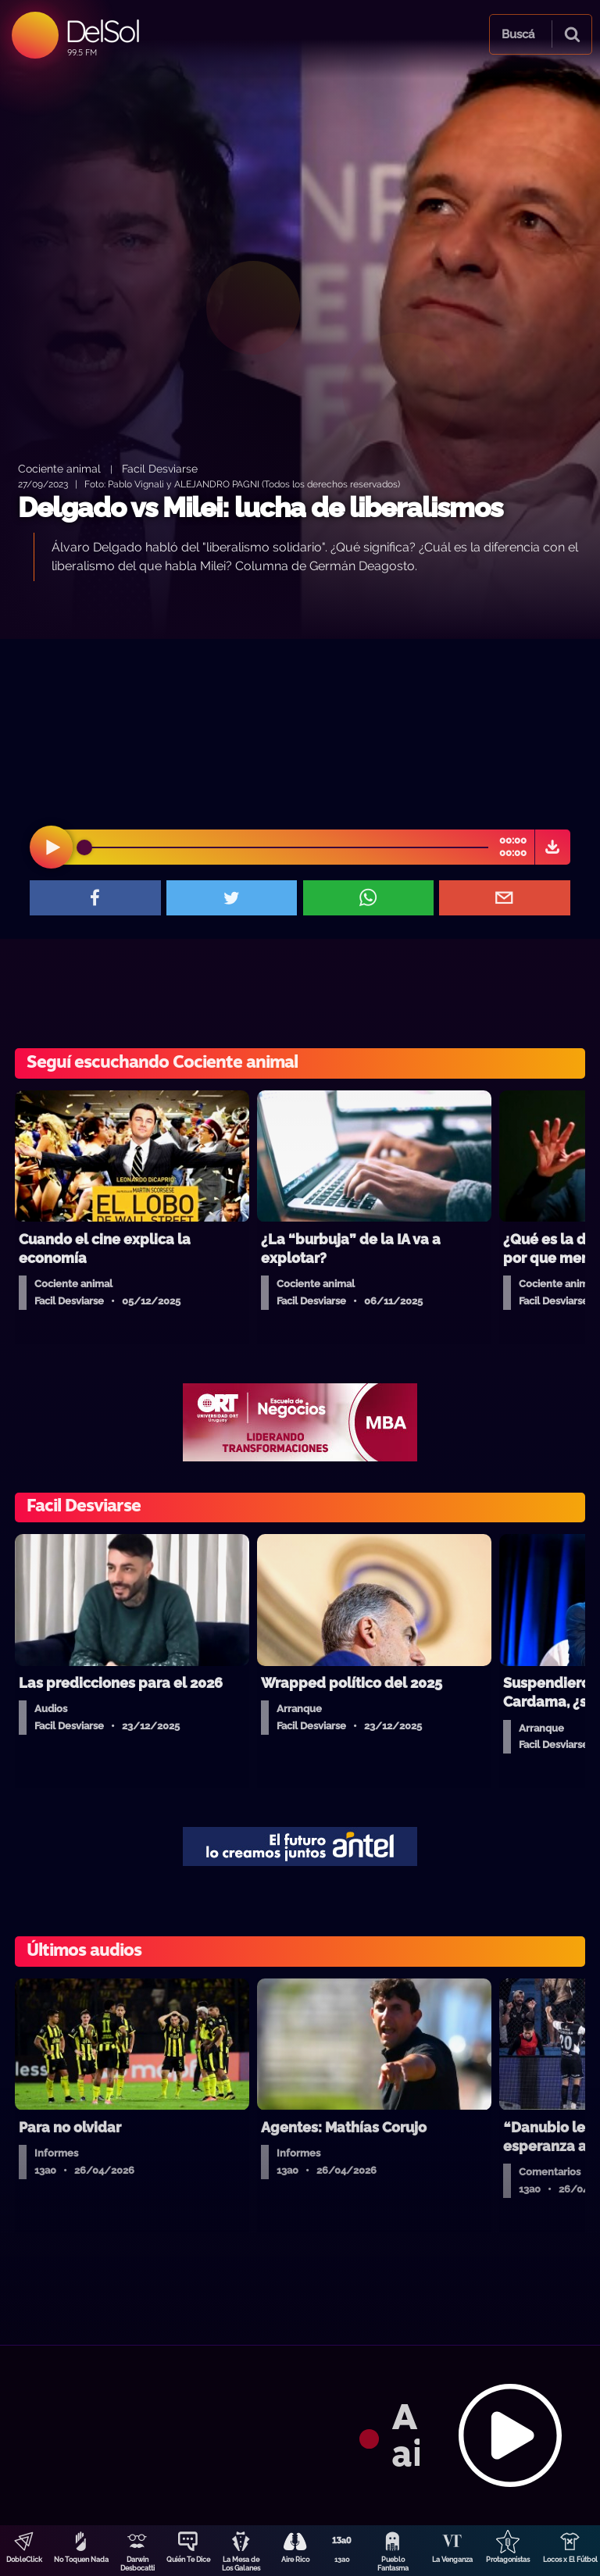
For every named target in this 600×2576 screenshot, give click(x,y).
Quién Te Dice (188, 2560)
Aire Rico (295, 2560)
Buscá (518, 34)
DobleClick (24, 2560)
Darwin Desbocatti (137, 2564)
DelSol (102, 31)
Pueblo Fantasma (393, 2564)
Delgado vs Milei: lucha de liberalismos (260, 507)
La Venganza (452, 2560)
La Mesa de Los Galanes (241, 2564)
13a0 (342, 2560)
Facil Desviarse (160, 468)
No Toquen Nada (81, 2560)
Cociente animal (59, 468)
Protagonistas (508, 2560)
